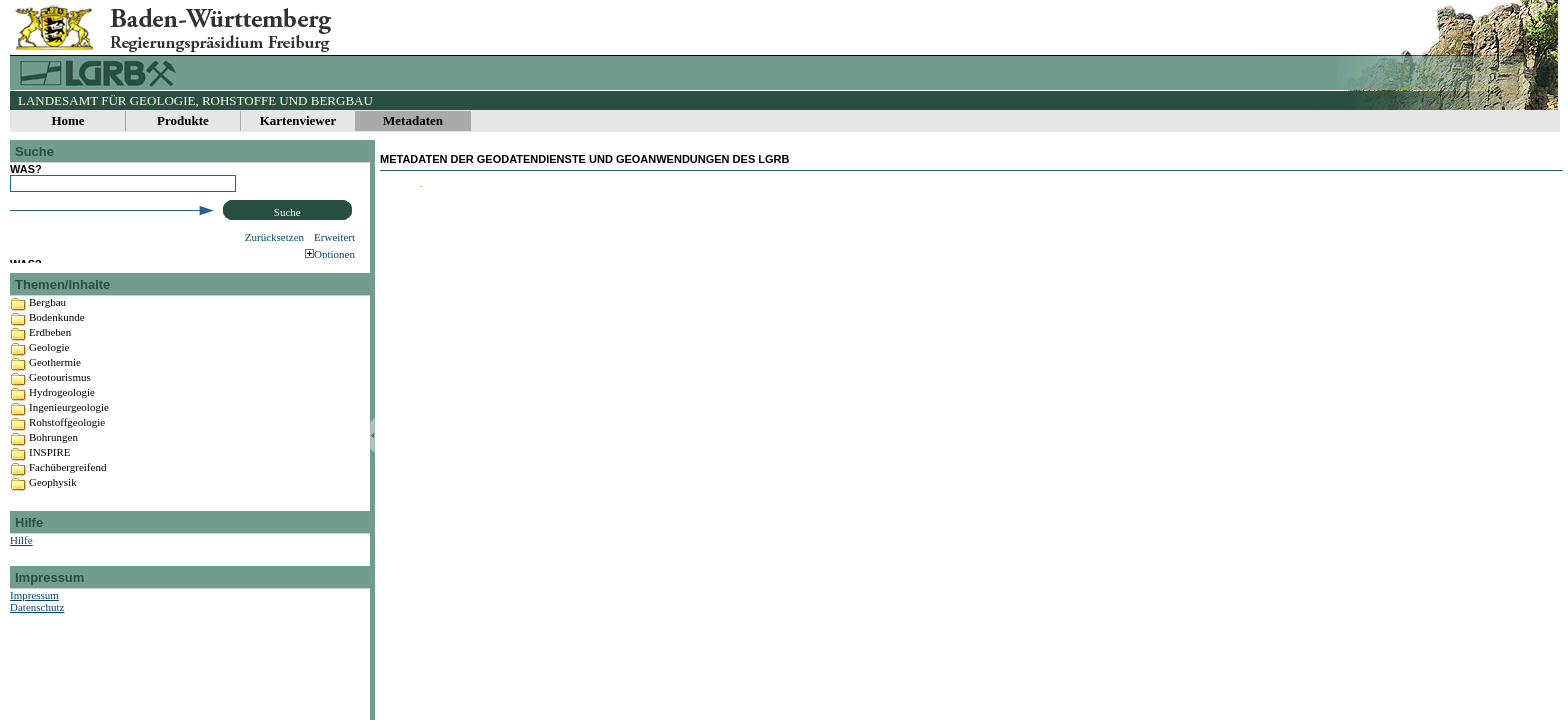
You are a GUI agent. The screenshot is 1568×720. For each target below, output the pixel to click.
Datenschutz (37, 645)
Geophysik (53, 520)
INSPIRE (50, 490)
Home (67, 120)
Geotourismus (60, 415)
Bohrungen (53, 475)
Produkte (183, 120)
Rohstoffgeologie (67, 460)
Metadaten (413, 120)
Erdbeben (50, 370)
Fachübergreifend (67, 505)
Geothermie (55, 400)
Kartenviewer (298, 120)
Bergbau (47, 340)
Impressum (34, 633)
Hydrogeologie (62, 430)
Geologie (49, 385)
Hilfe (21, 578)
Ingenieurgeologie (69, 445)
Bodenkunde (57, 355)
